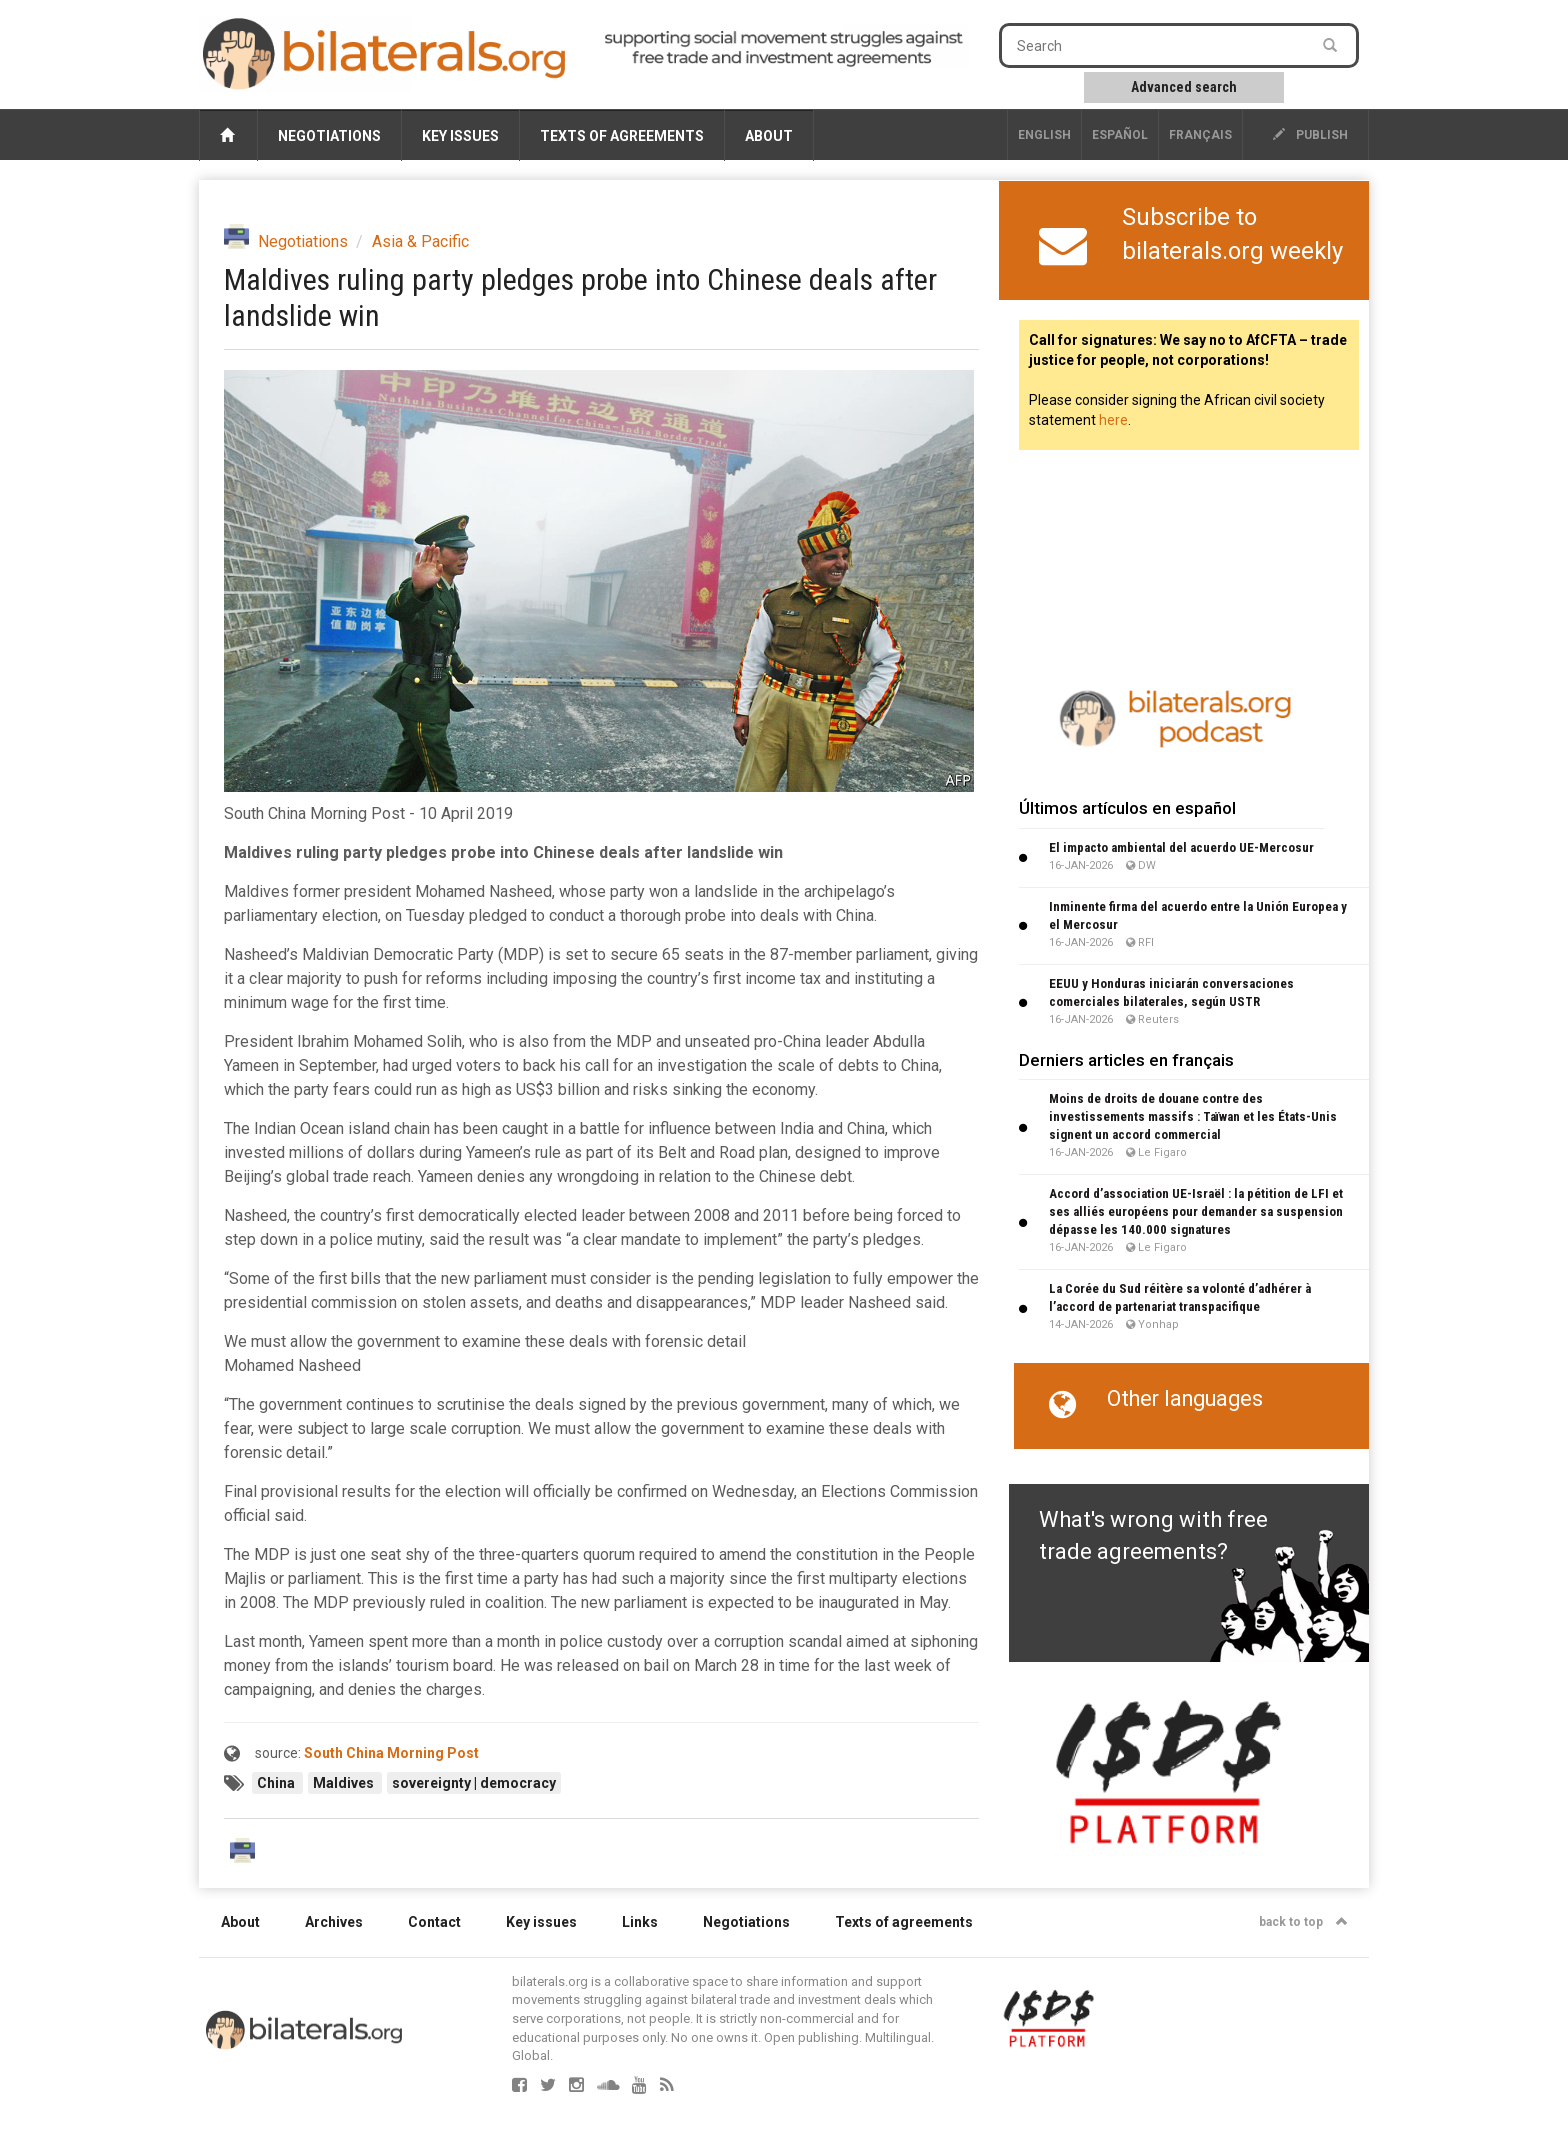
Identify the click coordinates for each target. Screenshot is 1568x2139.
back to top (1303, 1922)
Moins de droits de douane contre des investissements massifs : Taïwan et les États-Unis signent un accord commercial (1193, 1116)
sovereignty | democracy (474, 1783)
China (277, 1783)
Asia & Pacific (420, 241)
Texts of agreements (622, 136)
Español (1120, 135)
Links (640, 1922)
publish (1310, 135)
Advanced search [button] (1184, 87)
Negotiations (329, 136)
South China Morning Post (391, 1753)
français (1200, 135)
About (769, 136)
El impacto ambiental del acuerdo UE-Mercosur (1181, 847)
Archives (334, 1922)
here (1113, 420)
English (1044, 135)
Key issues (460, 136)
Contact (434, 1922)
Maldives (345, 1783)
